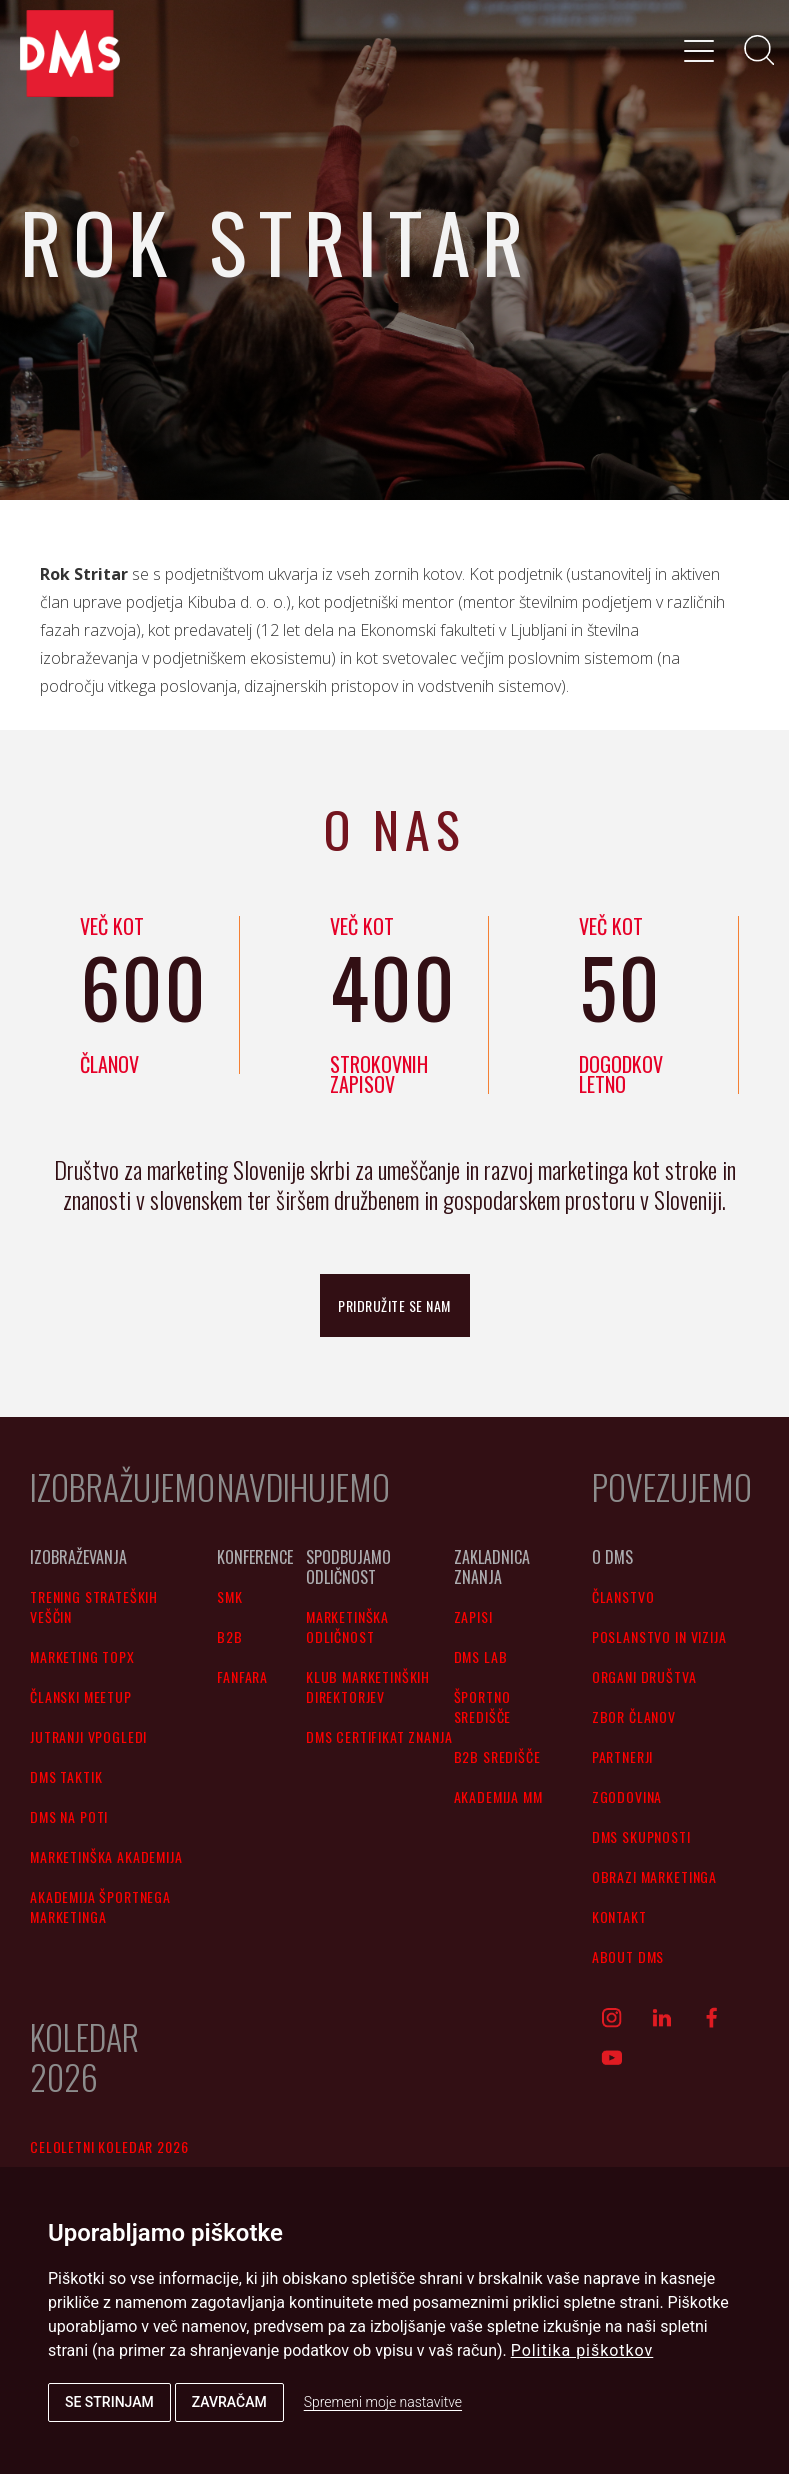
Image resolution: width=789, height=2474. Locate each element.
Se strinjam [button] (109, 2402)
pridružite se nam (394, 1305)
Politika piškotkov (582, 2350)
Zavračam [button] (229, 2402)
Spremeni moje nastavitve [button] (383, 2402)
